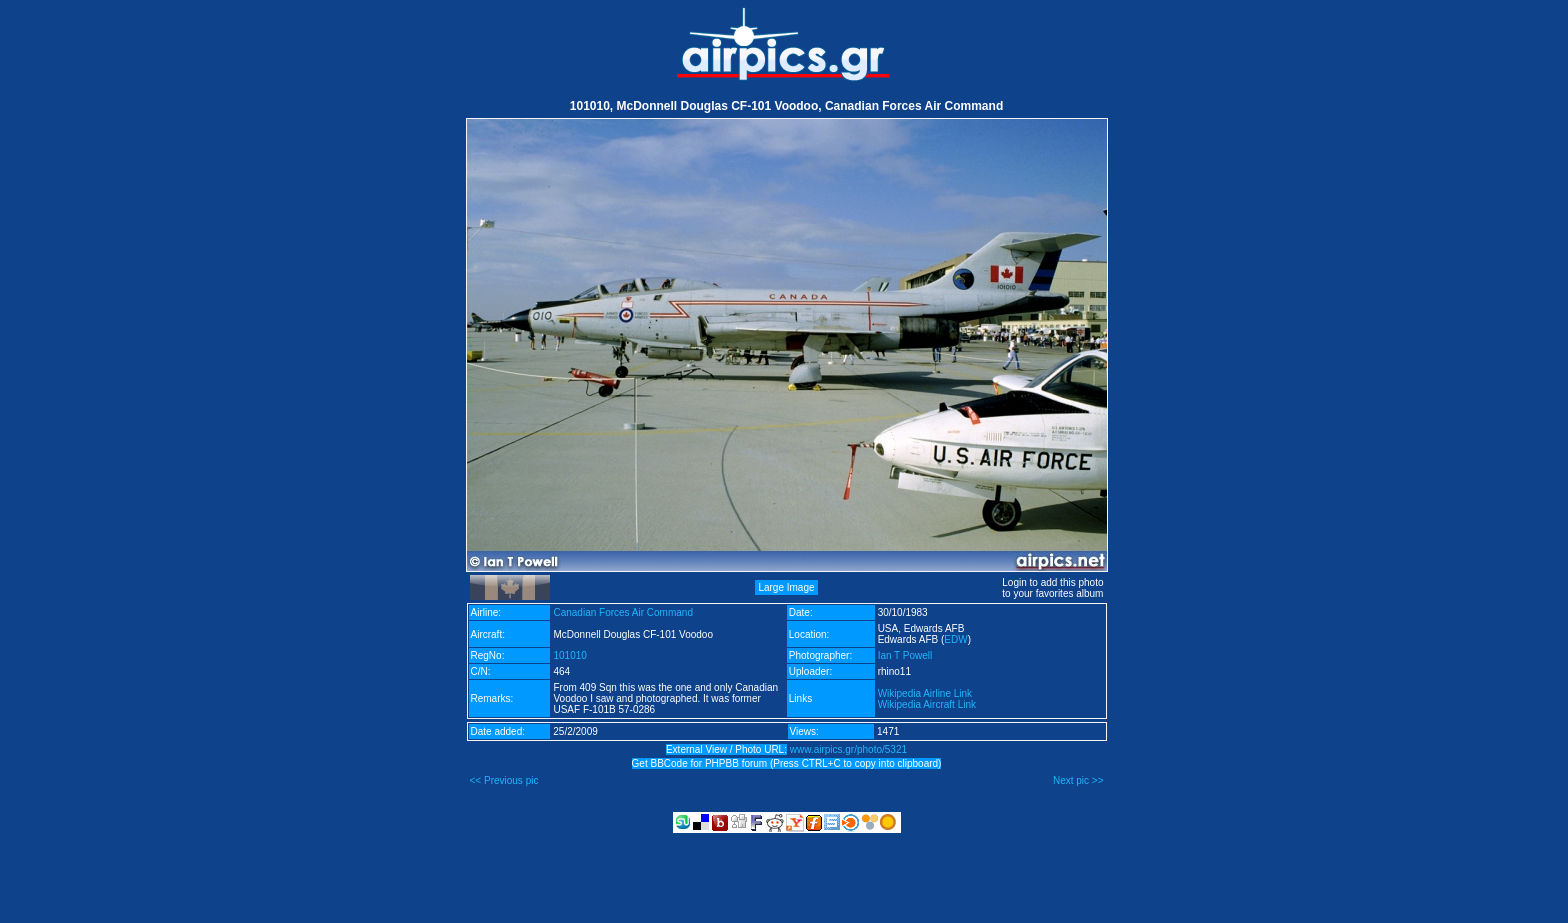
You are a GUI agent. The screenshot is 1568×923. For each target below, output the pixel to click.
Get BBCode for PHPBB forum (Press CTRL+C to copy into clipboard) (787, 763)
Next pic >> (1078, 780)
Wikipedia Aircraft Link (927, 704)
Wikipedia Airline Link (925, 693)
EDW (955, 639)
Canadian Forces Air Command (623, 612)
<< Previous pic (504, 780)
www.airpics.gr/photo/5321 (848, 749)
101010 (569, 655)
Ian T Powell (905, 655)
